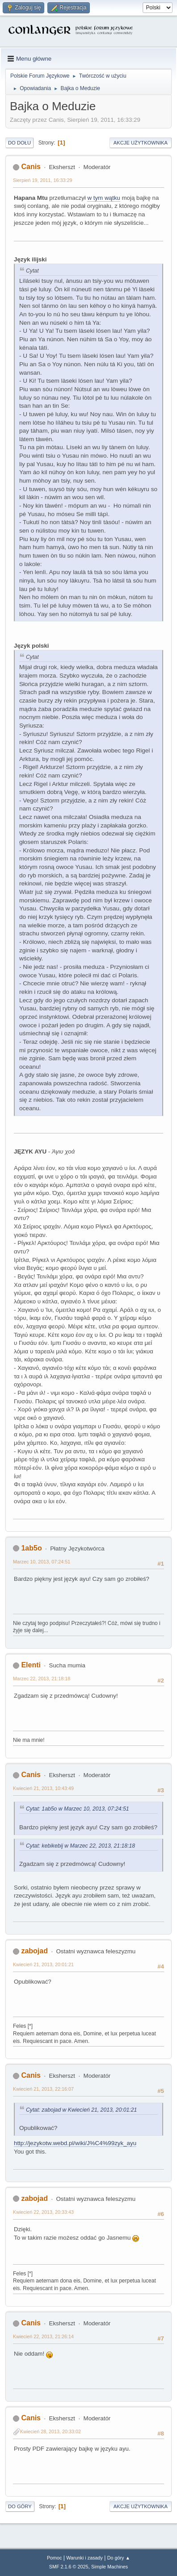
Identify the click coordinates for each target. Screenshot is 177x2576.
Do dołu (19, 142)
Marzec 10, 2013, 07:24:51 (41, 1561)
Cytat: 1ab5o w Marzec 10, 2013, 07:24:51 (77, 1809)
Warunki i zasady (84, 2557)
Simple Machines (109, 2566)
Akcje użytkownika (141, 142)
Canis (31, 166)
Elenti (31, 1665)
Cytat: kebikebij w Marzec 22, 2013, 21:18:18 (80, 1846)
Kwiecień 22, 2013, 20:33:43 (43, 2212)
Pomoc (54, 2557)
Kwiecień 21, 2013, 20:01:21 (43, 1964)
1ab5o (31, 1548)
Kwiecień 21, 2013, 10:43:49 (43, 1788)
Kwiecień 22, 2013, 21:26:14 (43, 2336)
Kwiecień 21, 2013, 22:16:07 (43, 2089)
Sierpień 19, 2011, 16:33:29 (42, 180)
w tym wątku (103, 197)
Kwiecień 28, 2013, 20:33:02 (50, 2431)
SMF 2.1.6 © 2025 (68, 2566)
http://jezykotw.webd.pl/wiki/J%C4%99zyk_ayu (75, 2143)
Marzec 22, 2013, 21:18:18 (41, 1678)
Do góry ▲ (118, 2557)
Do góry (20, 2506)
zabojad (34, 1951)
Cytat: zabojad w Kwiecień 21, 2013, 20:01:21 (81, 2110)
